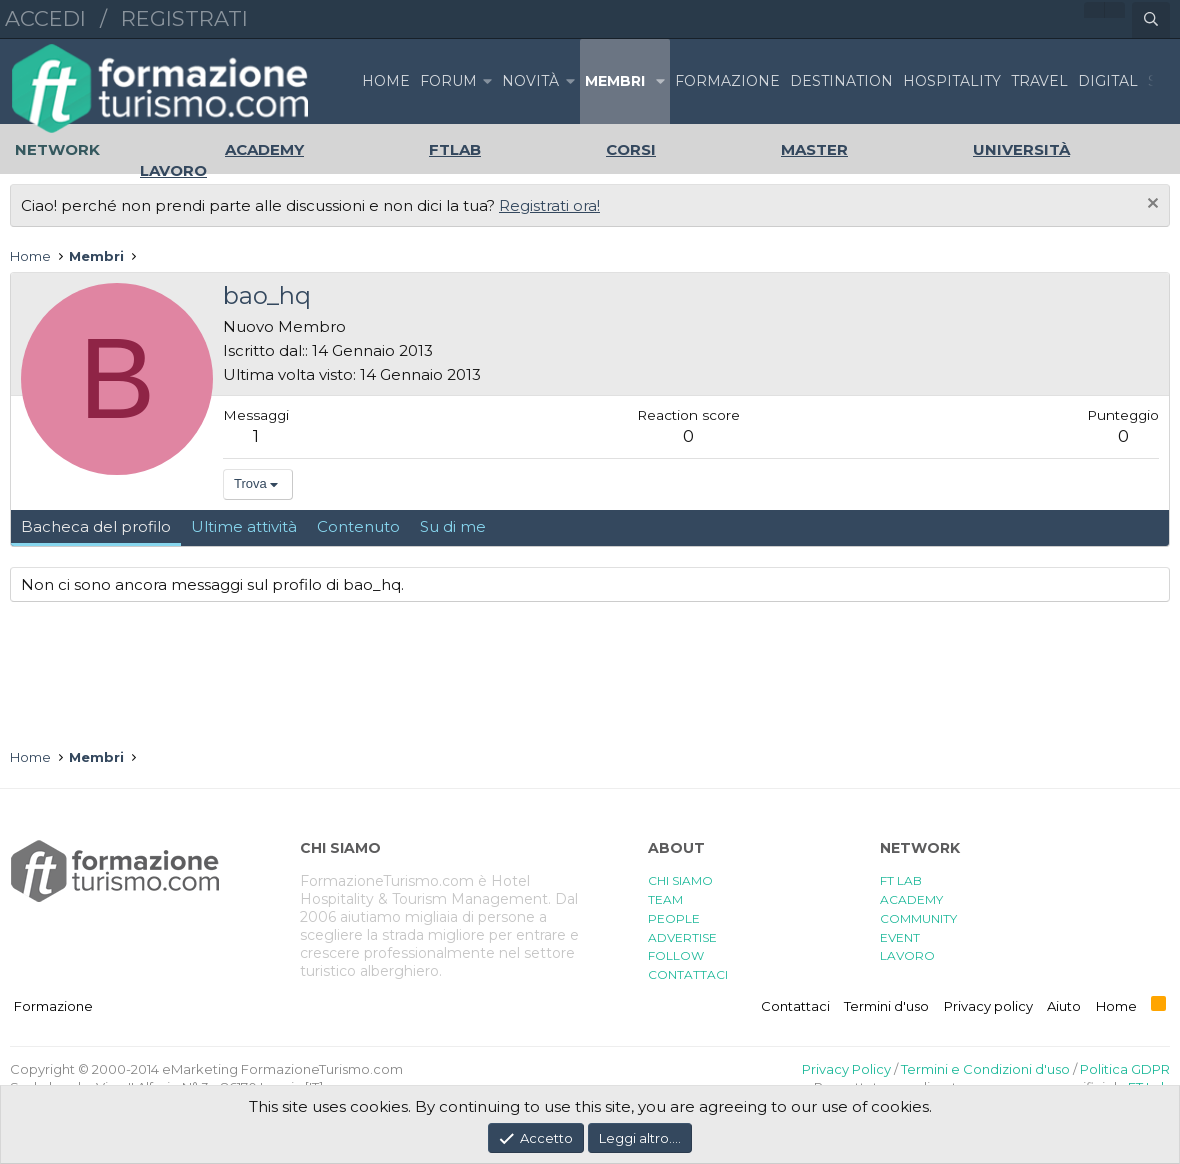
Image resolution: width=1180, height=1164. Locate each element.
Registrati (184, 18)
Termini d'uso (886, 1006)
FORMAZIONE (727, 81)
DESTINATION (841, 81)
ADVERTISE (682, 937)
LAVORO (907, 955)
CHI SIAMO (680, 880)
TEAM (665, 899)
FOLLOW (676, 955)
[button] (487, 81)
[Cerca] (1151, 20)
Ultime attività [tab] (244, 526)
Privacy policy (988, 1006)
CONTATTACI (688, 974)
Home (386, 81)
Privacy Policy (846, 1069)
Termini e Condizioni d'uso (985, 1069)
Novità (530, 81)
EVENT (900, 937)
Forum (448, 81)
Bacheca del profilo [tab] (96, 526)
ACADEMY (911, 899)
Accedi (45, 18)
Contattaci (795, 1006)
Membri (615, 81)
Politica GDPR (1125, 1069)
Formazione (53, 1006)
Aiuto (1064, 1006)
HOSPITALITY (952, 81)
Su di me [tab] (453, 526)
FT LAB (901, 880)
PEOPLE (674, 918)
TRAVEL (1039, 81)
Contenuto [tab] (358, 526)
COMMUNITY (918, 918)
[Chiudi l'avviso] (1150, 205)
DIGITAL (1108, 81)
